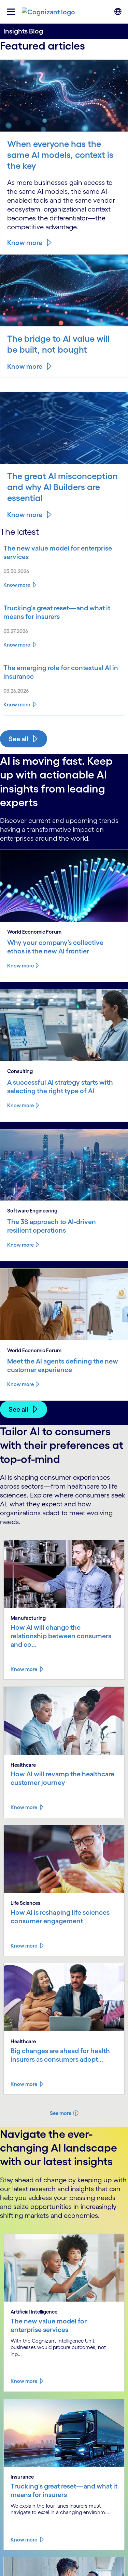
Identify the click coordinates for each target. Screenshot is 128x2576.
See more (60, 2113)
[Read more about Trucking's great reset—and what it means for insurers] (64, 612)
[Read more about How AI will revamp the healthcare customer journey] (27, 1807)
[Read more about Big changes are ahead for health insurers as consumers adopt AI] (27, 2084)
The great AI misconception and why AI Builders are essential (62, 487)
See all (18, 739)
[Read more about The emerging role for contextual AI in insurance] (64, 672)
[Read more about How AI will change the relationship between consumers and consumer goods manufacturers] (27, 1669)
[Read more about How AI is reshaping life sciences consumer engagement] (27, 1946)
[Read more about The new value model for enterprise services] (64, 552)
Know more (24, 242)
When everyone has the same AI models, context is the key (60, 155)
